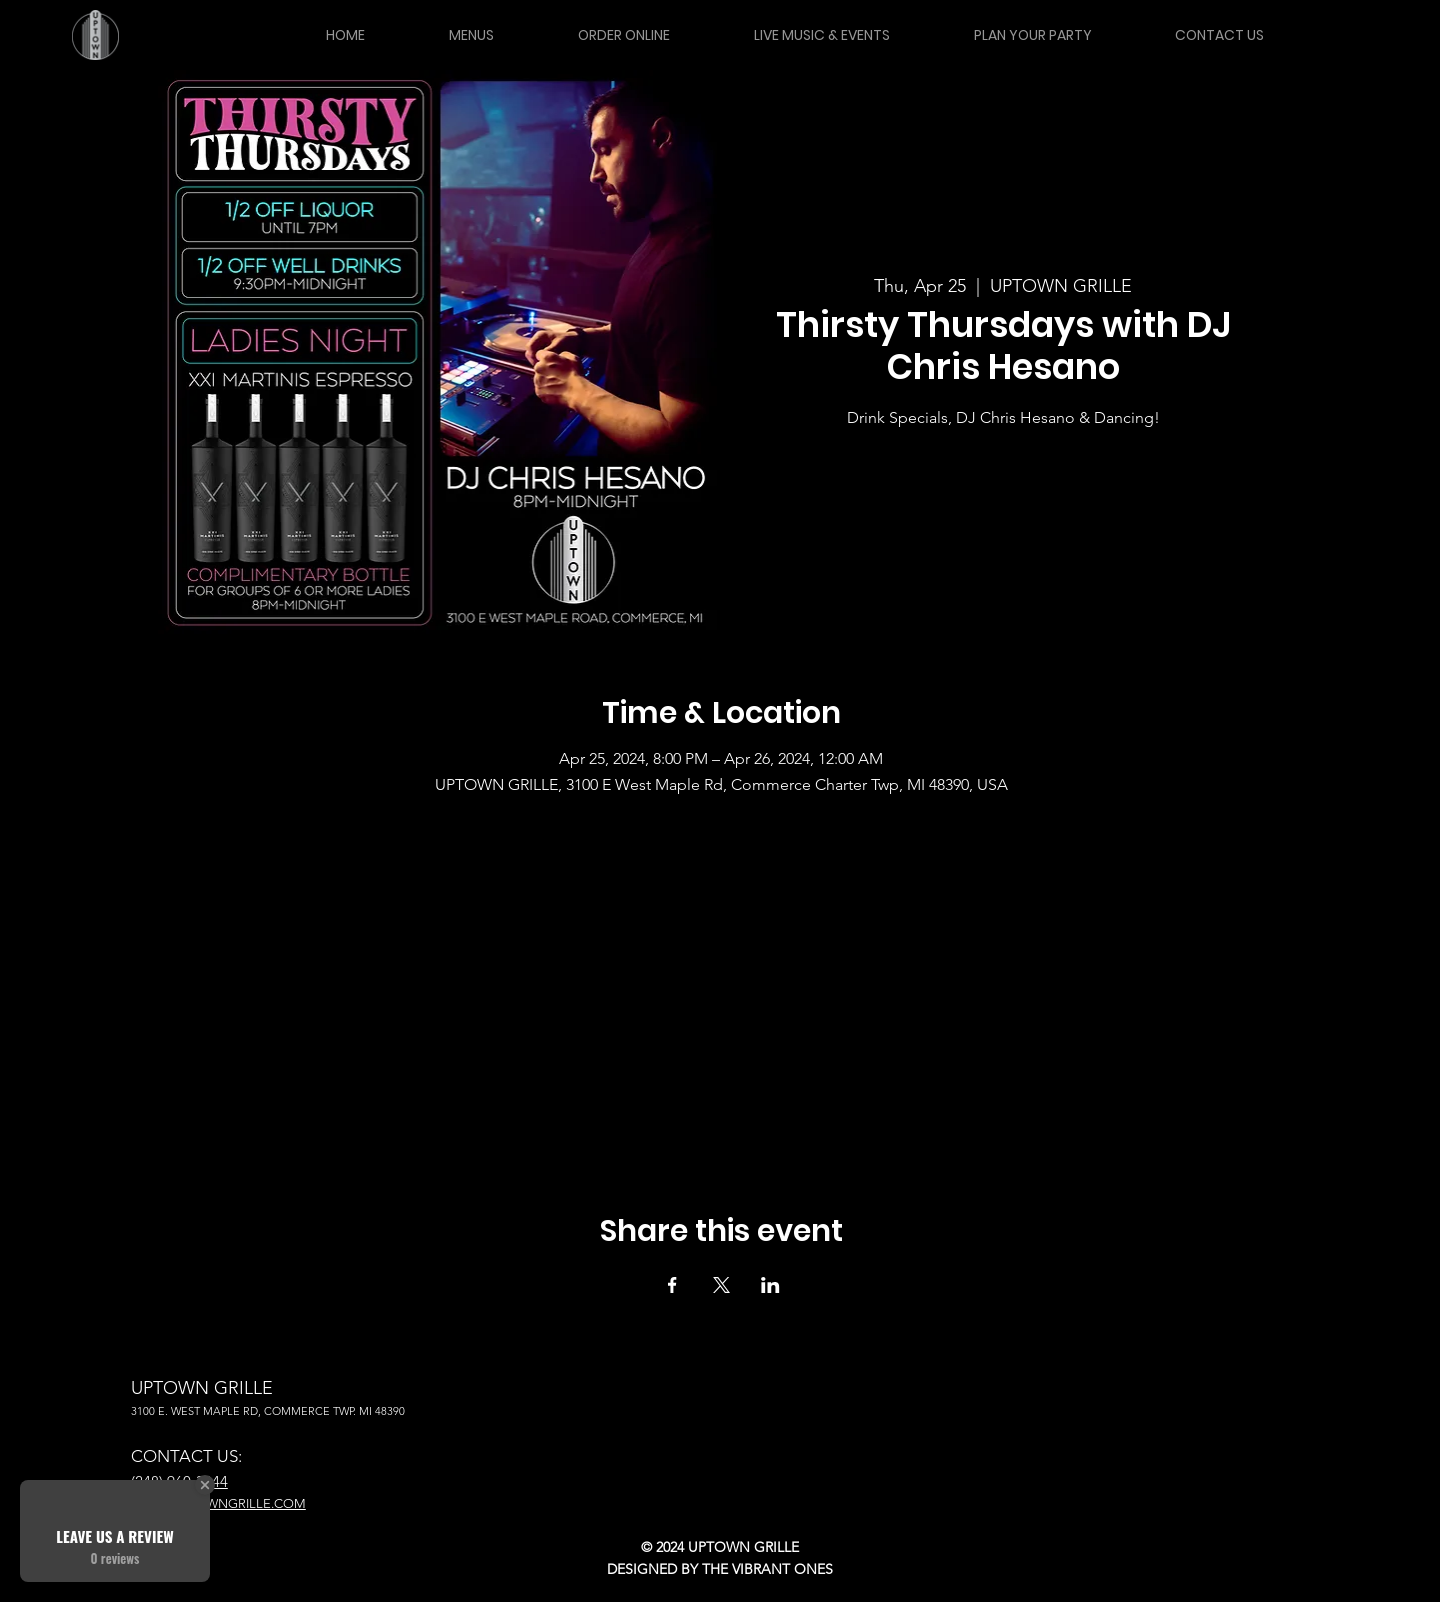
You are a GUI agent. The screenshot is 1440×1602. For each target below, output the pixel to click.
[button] (470, 35)
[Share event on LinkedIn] (770, 1285)
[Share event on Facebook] (672, 1285)
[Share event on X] (721, 1285)
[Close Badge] (205, 1485)
